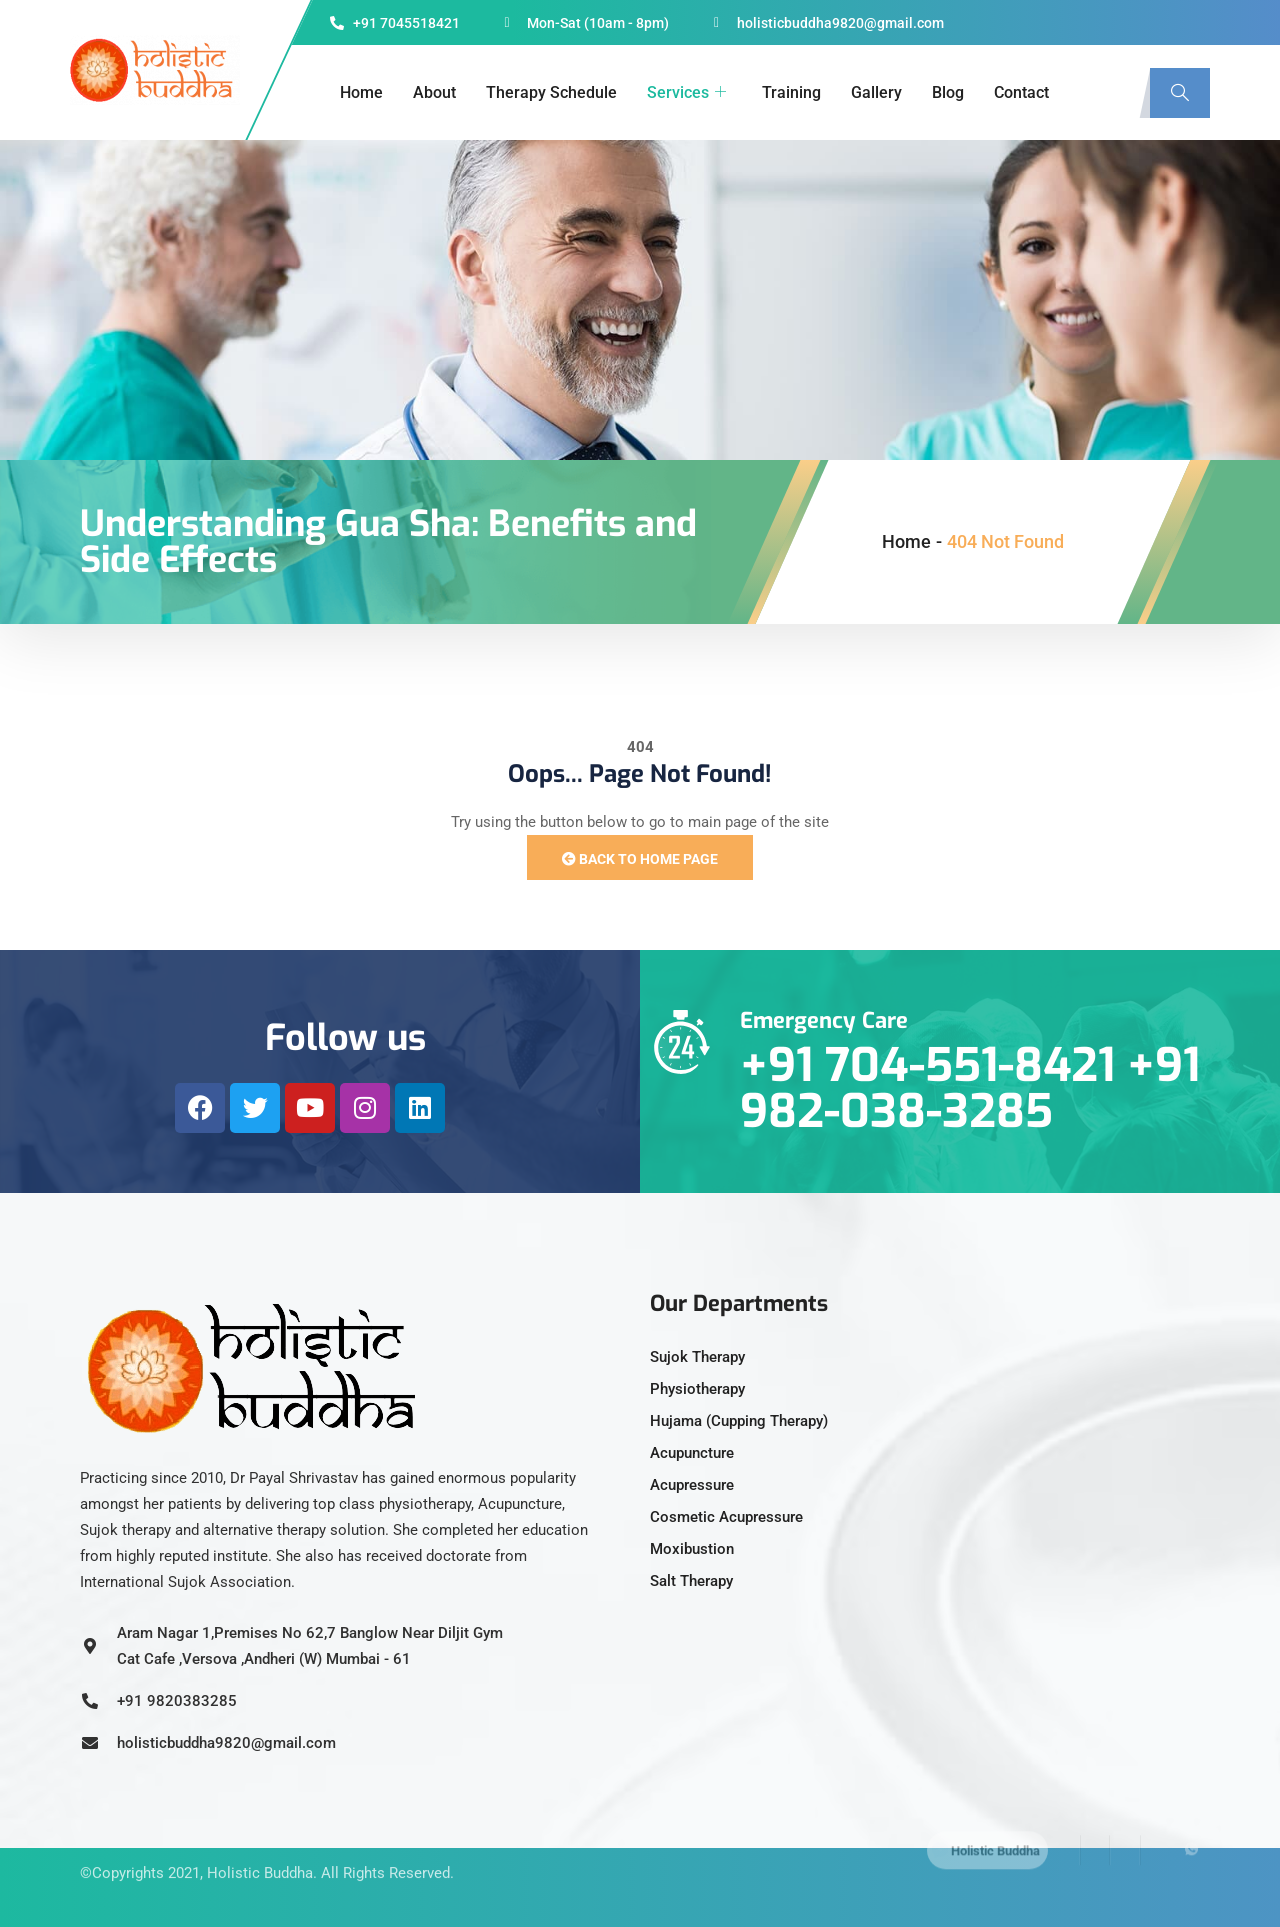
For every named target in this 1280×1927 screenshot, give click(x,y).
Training (791, 92)
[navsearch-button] (1180, 93)
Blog (948, 92)
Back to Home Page (640, 859)
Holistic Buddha (260, 1852)
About (434, 92)
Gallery (876, 92)
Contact (1021, 92)
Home (361, 92)
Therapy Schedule (551, 92)
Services (686, 93)
